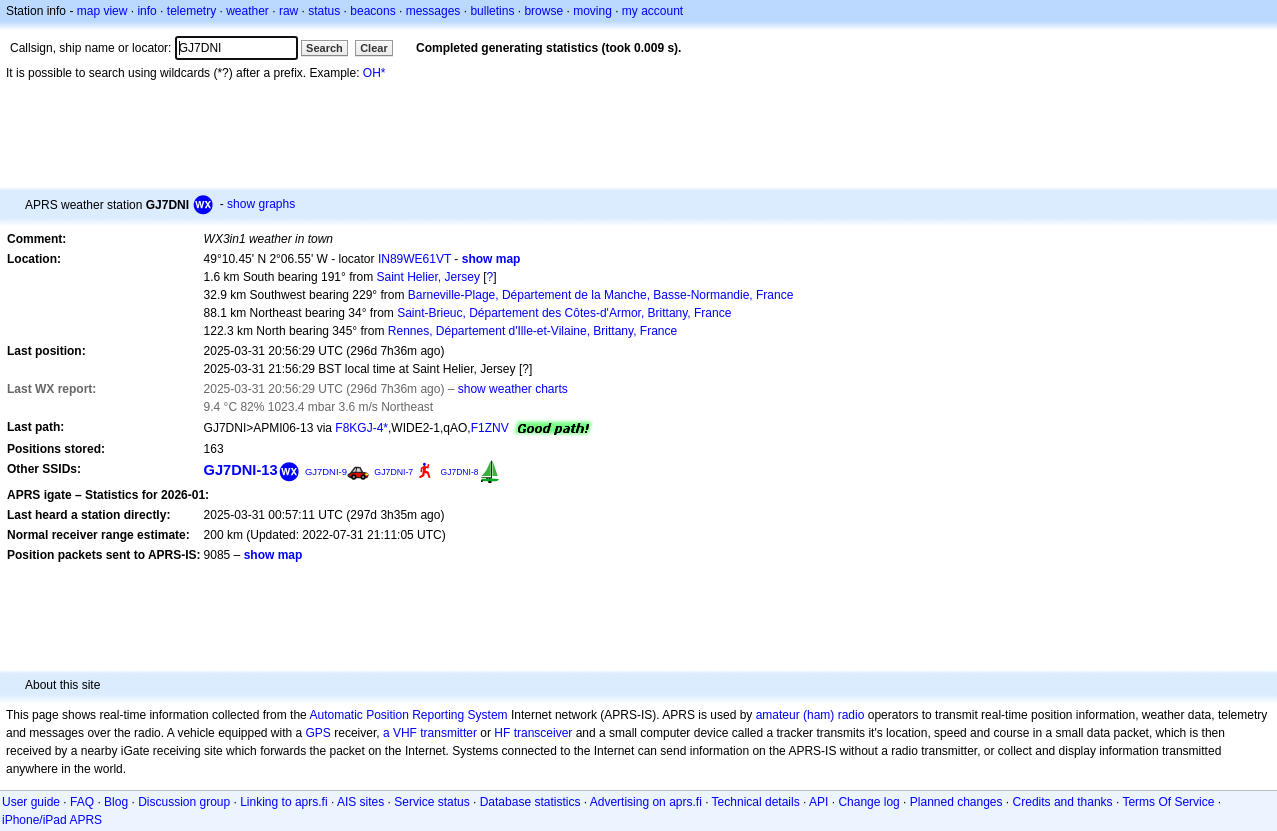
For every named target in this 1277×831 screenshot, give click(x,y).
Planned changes (956, 802)
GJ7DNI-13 (241, 470)
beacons (372, 11)
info (146, 11)
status (324, 11)
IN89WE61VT (414, 259)
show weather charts (513, 389)
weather (247, 11)
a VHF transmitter (430, 733)
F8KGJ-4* (361, 428)
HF (502, 733)
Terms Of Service (1168, 802)
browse (543, 11)
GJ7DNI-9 (326, 471)
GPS (318, 733)
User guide (31, 802)
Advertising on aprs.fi (646, 802)
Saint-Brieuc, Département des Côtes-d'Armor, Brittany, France (564, 313)
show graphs (261, 204)
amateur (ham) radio (810, 715)
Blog (116, 802)
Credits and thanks (1063, 802)
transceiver (543, 733)
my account (652, 11)
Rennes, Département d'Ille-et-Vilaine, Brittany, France (532, 331)
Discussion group (184, 802)
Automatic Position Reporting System (408, 715)
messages (433, 11)
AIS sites (360, 802)
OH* (374, 73)
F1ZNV (490, 428)
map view (102, 11)
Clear (374, 48)
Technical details (756, 802)
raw (288, 11)
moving (592, 11)
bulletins (492, 11)
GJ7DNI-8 (460, 472)
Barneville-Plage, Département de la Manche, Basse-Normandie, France (601, 295)
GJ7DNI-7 (393, 472)
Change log (868, 802)
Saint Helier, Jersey (428, 277)
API (818, 802)
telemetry (191, 11)
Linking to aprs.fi (283, 802)
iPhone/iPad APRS (52, 820)
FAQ (82, 802)
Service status (431, 802)
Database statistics (530, 802)
